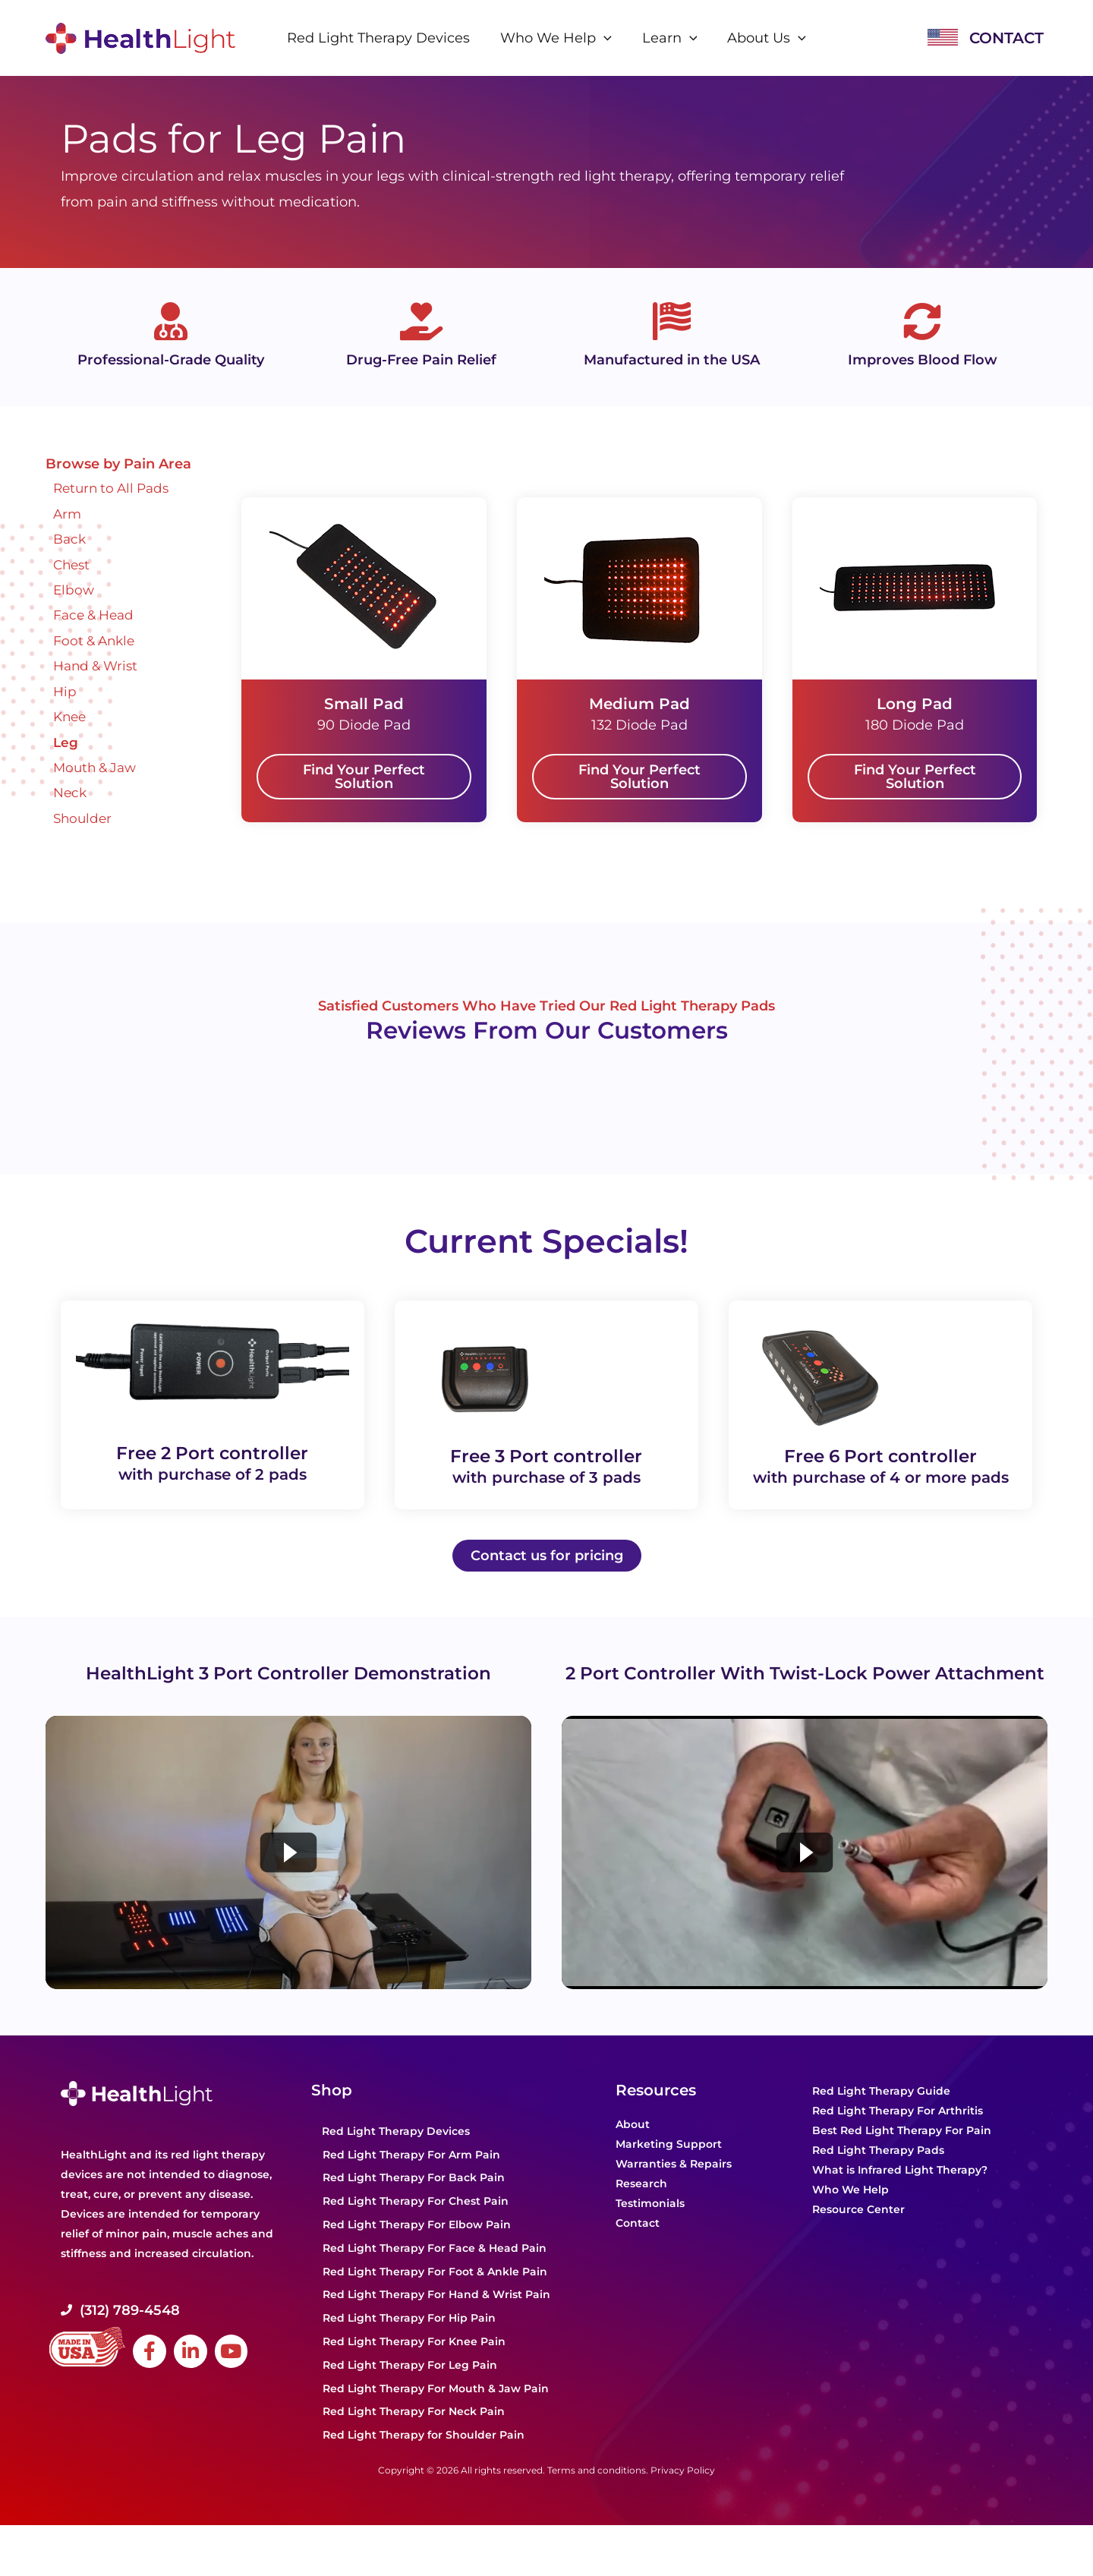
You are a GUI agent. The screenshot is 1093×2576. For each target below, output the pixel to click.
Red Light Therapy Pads (878, 2176)
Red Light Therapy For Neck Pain (414, 2437)
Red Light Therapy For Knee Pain (414, 2366)
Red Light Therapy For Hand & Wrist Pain (436, 2320)
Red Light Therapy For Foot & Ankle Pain (435, 2296)
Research (641, 2209)
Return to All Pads (115, 488)
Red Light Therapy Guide (881, 2117)
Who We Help (850, 2215)
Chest (73, 565)
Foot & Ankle (96, 640)
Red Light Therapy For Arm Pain (411, 2180)
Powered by (152, 1095)
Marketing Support (669, 2170)
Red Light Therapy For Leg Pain (410, 2390)
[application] (605, 38)
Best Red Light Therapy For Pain (901, 2156)
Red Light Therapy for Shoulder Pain (423, 2460)
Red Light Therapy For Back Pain (414, 2203)
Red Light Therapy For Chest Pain (416, 2227)
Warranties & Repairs (674, 2189)
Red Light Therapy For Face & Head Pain (434, 2273)
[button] (364, 776)
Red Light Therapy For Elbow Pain (417, 2249)
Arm (68, 514)
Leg (66, 742)
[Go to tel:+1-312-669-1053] (178, 2335)
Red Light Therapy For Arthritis (897, 2136)
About (633, 2150)
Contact (638, 2249)
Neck (71, 792)
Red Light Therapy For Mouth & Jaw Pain (436, 2413)
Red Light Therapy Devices (396, 2156)
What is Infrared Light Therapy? (899, 2195)
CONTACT (1006, 38)
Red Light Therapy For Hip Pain (409, 2344)
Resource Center (858, 2235)
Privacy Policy (682, 2495)
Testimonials (650, 2229)
